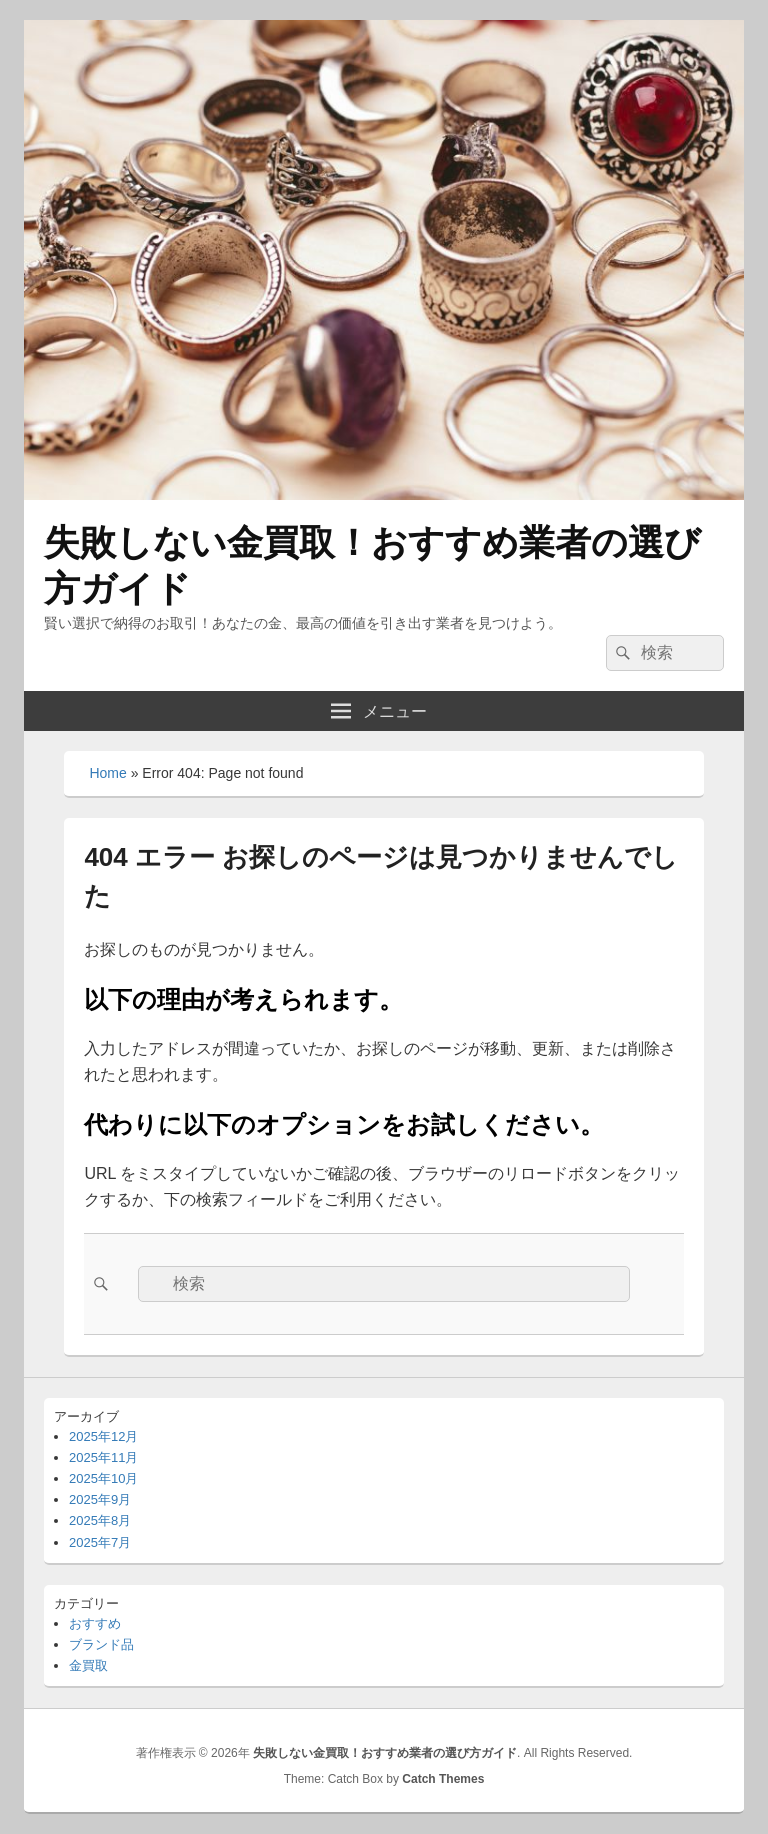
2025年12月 (103, 1436)
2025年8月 (100, 1520)
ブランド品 (101, 1644)
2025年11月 (103, 1457)
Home (107, 773)
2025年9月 (100, 1499)
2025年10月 (103, 1478)
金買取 (88, 1665)
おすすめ (95, 1623)
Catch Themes (443, 1779)
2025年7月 (100, 1542)
